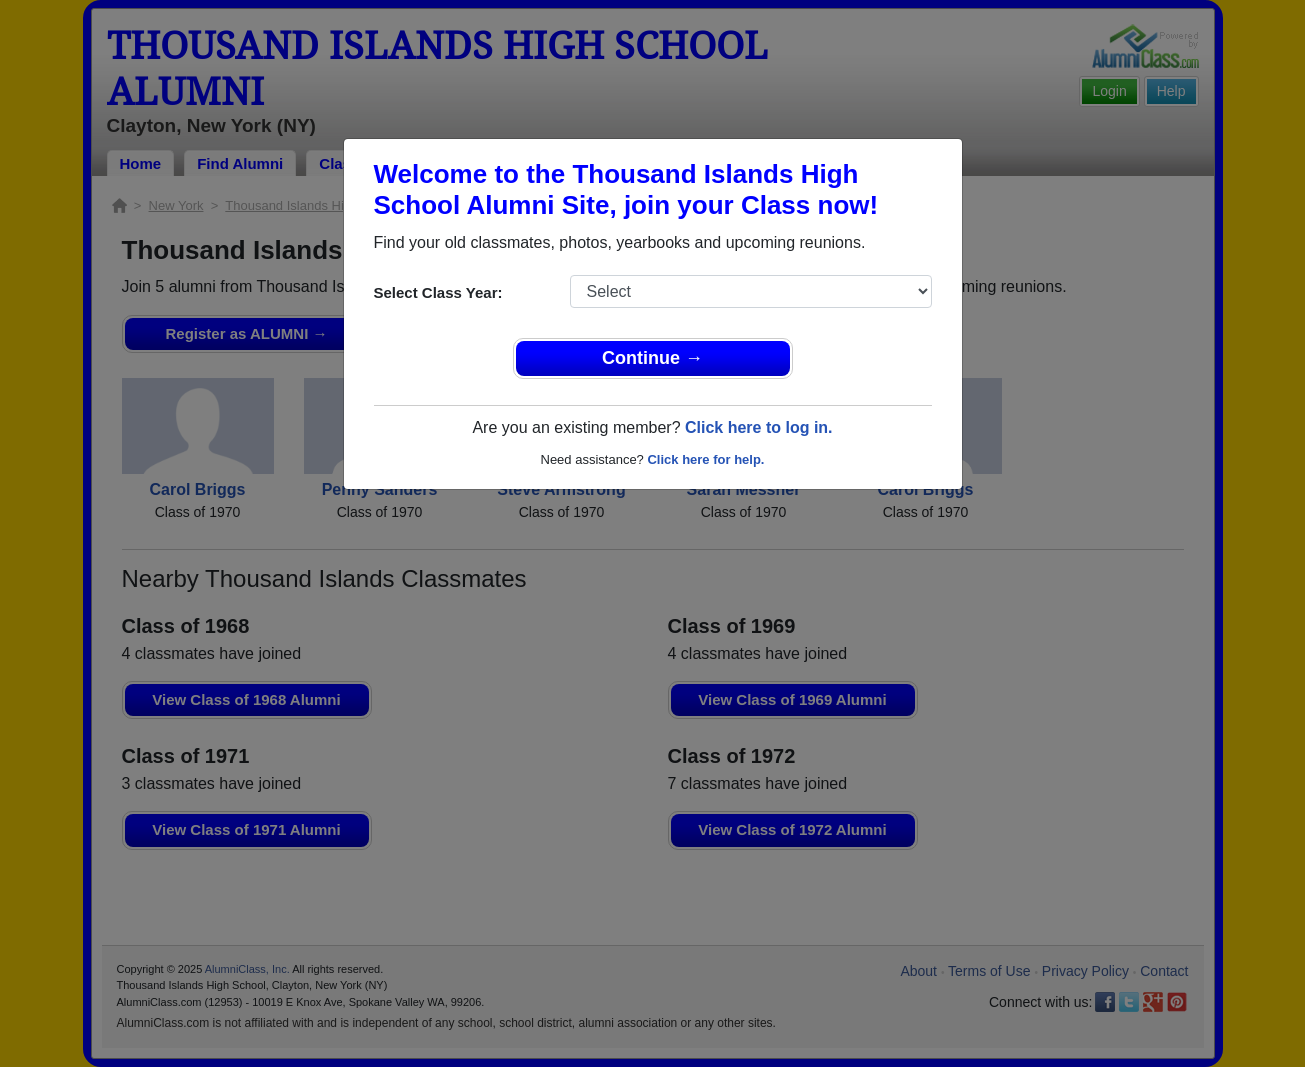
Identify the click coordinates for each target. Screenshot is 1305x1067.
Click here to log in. (759, 427)
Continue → (652, 358)
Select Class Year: (438, 292)
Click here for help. (705, 459)
